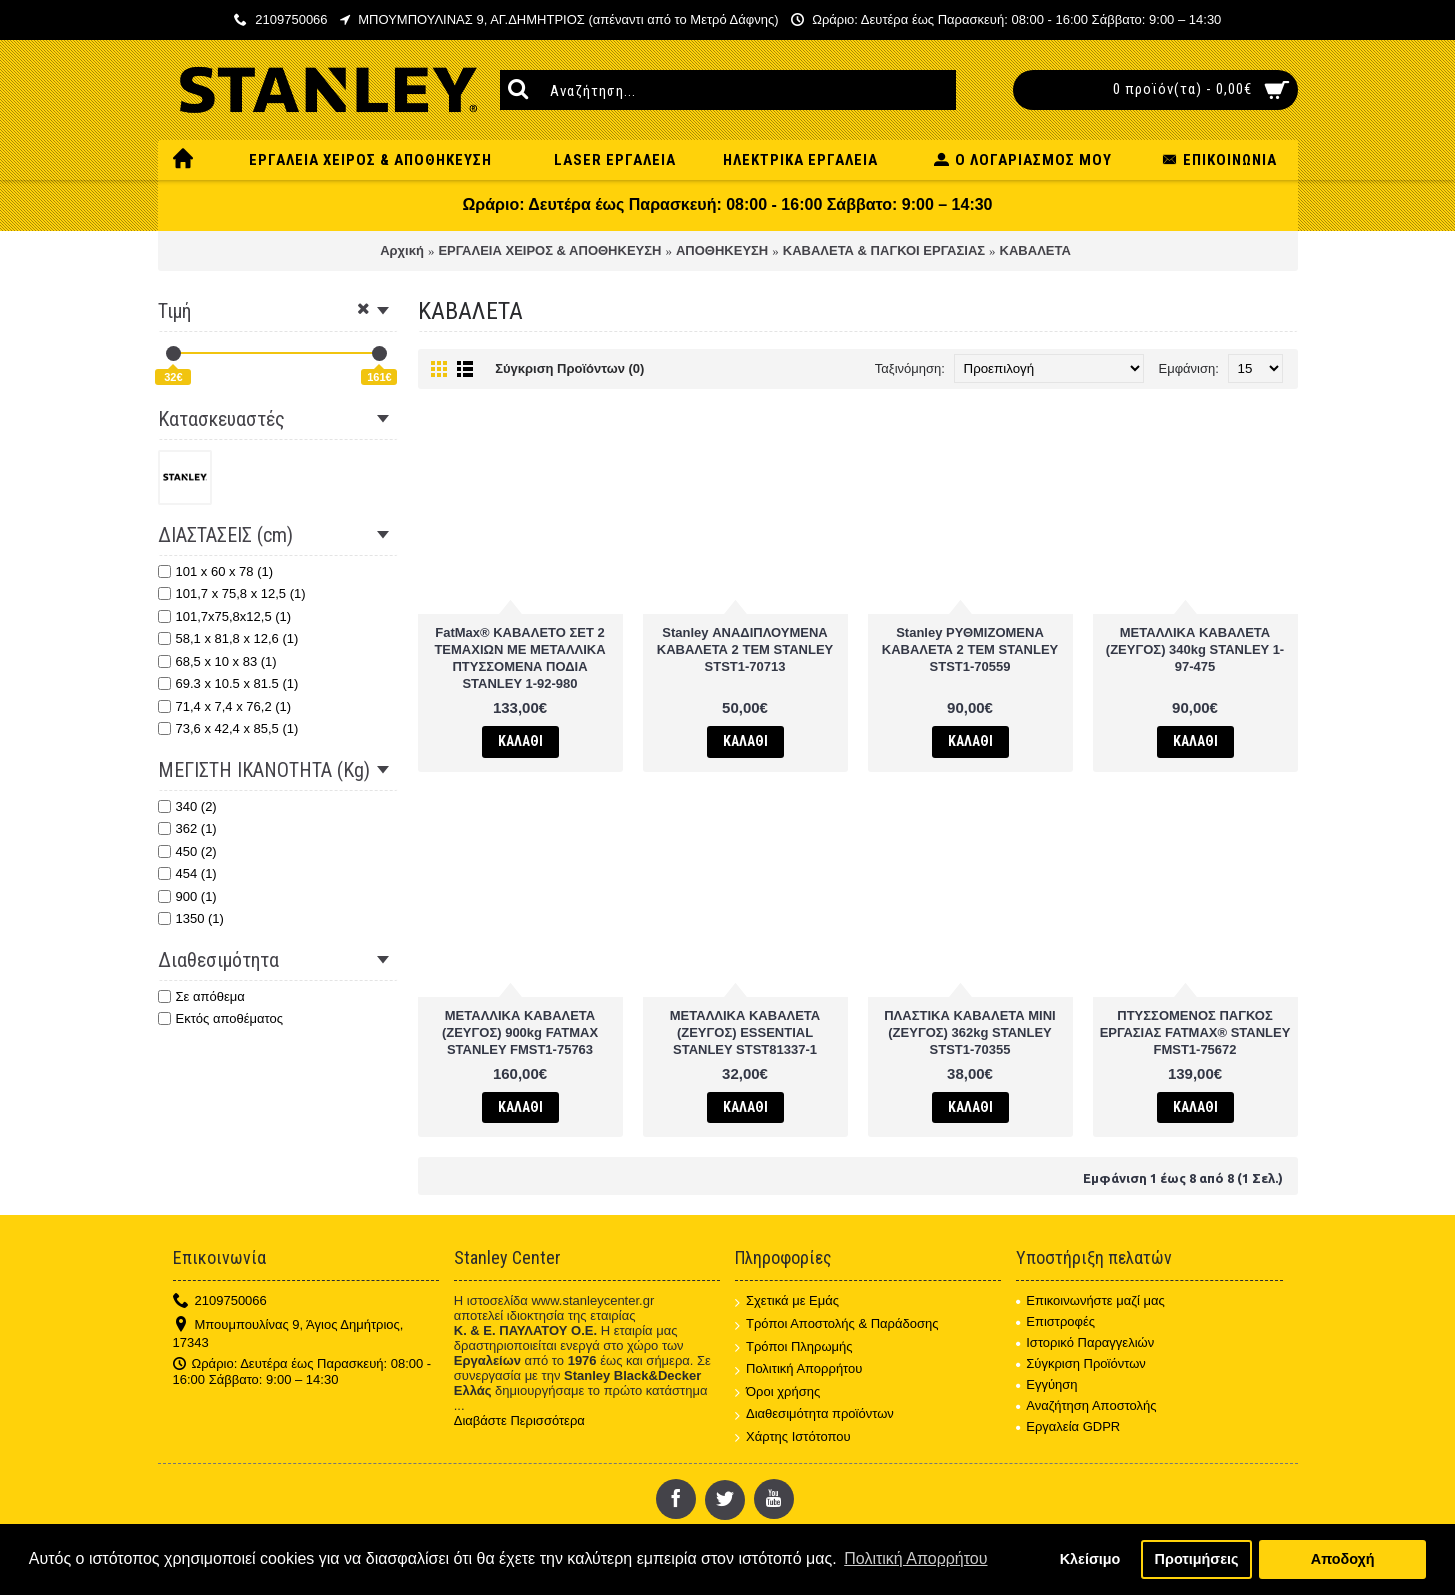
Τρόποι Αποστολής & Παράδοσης (837, 1324)
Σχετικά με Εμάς (787, 1301)
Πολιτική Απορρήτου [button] (915, 1558)
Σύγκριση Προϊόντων (1081, 1363)
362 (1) (187, 828)
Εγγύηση (1046, 1384)
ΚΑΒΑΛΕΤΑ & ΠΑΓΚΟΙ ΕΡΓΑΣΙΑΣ (884, 250)
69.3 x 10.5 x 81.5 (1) (228, 683)
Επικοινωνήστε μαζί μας (1090, 1300)
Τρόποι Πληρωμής (794, 1347)
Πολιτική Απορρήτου (798, 1369)
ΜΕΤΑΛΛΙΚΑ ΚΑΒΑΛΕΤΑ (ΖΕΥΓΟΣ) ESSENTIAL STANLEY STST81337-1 (745, 1032)
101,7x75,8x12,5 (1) (225, 616)
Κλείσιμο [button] (1090, 1559)
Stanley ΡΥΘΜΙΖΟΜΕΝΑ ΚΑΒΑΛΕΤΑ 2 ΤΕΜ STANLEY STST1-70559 (970, 649)
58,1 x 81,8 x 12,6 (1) (228, 638)
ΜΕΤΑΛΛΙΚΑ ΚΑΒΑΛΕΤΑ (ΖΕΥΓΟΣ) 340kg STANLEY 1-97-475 (1195, 649)
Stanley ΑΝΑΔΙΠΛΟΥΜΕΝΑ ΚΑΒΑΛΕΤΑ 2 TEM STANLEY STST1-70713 (745, 649)
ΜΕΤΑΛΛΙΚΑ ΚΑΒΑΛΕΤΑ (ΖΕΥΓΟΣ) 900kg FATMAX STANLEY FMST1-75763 (520, 1032)
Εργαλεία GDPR (1068, 1426)
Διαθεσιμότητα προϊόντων (814, 1414)
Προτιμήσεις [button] (1197, 1559)
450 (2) (187, 851)
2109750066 (220, 1301)
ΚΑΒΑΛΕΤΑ (1035, 250)
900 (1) (187, 896)
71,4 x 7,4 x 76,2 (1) (225, 706)
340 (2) (187, 806)
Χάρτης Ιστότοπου (793, 1437)
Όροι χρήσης (777, 1392)
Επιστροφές (1055, 1321)
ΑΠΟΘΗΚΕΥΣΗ (722, 250)
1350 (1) (191, 918)
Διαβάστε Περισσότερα (519, 1420)
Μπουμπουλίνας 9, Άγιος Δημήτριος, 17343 (288, 1333)
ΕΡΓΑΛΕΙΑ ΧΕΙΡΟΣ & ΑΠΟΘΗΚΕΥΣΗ (549, 250)
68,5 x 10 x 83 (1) (217, 661)
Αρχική (402, 250)
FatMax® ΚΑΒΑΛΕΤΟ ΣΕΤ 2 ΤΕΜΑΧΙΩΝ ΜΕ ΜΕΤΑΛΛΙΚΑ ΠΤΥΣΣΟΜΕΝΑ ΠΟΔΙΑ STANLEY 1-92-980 (519, 658)
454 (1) (187, 873)
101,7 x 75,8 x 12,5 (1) (232, 593)
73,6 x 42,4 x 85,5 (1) (228, 728)
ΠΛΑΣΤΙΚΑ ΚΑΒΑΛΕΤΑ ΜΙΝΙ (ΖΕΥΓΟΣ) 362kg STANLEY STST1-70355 (970, 1032)
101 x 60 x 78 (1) (216, 571)
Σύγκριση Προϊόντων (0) (569, 368)
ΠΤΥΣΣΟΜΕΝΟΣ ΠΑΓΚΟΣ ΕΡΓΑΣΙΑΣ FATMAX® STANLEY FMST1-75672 (1195, 1032)
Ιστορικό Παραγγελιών (1085, 1342)
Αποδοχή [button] (1343, 1559)
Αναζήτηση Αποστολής (1086, 1405)
